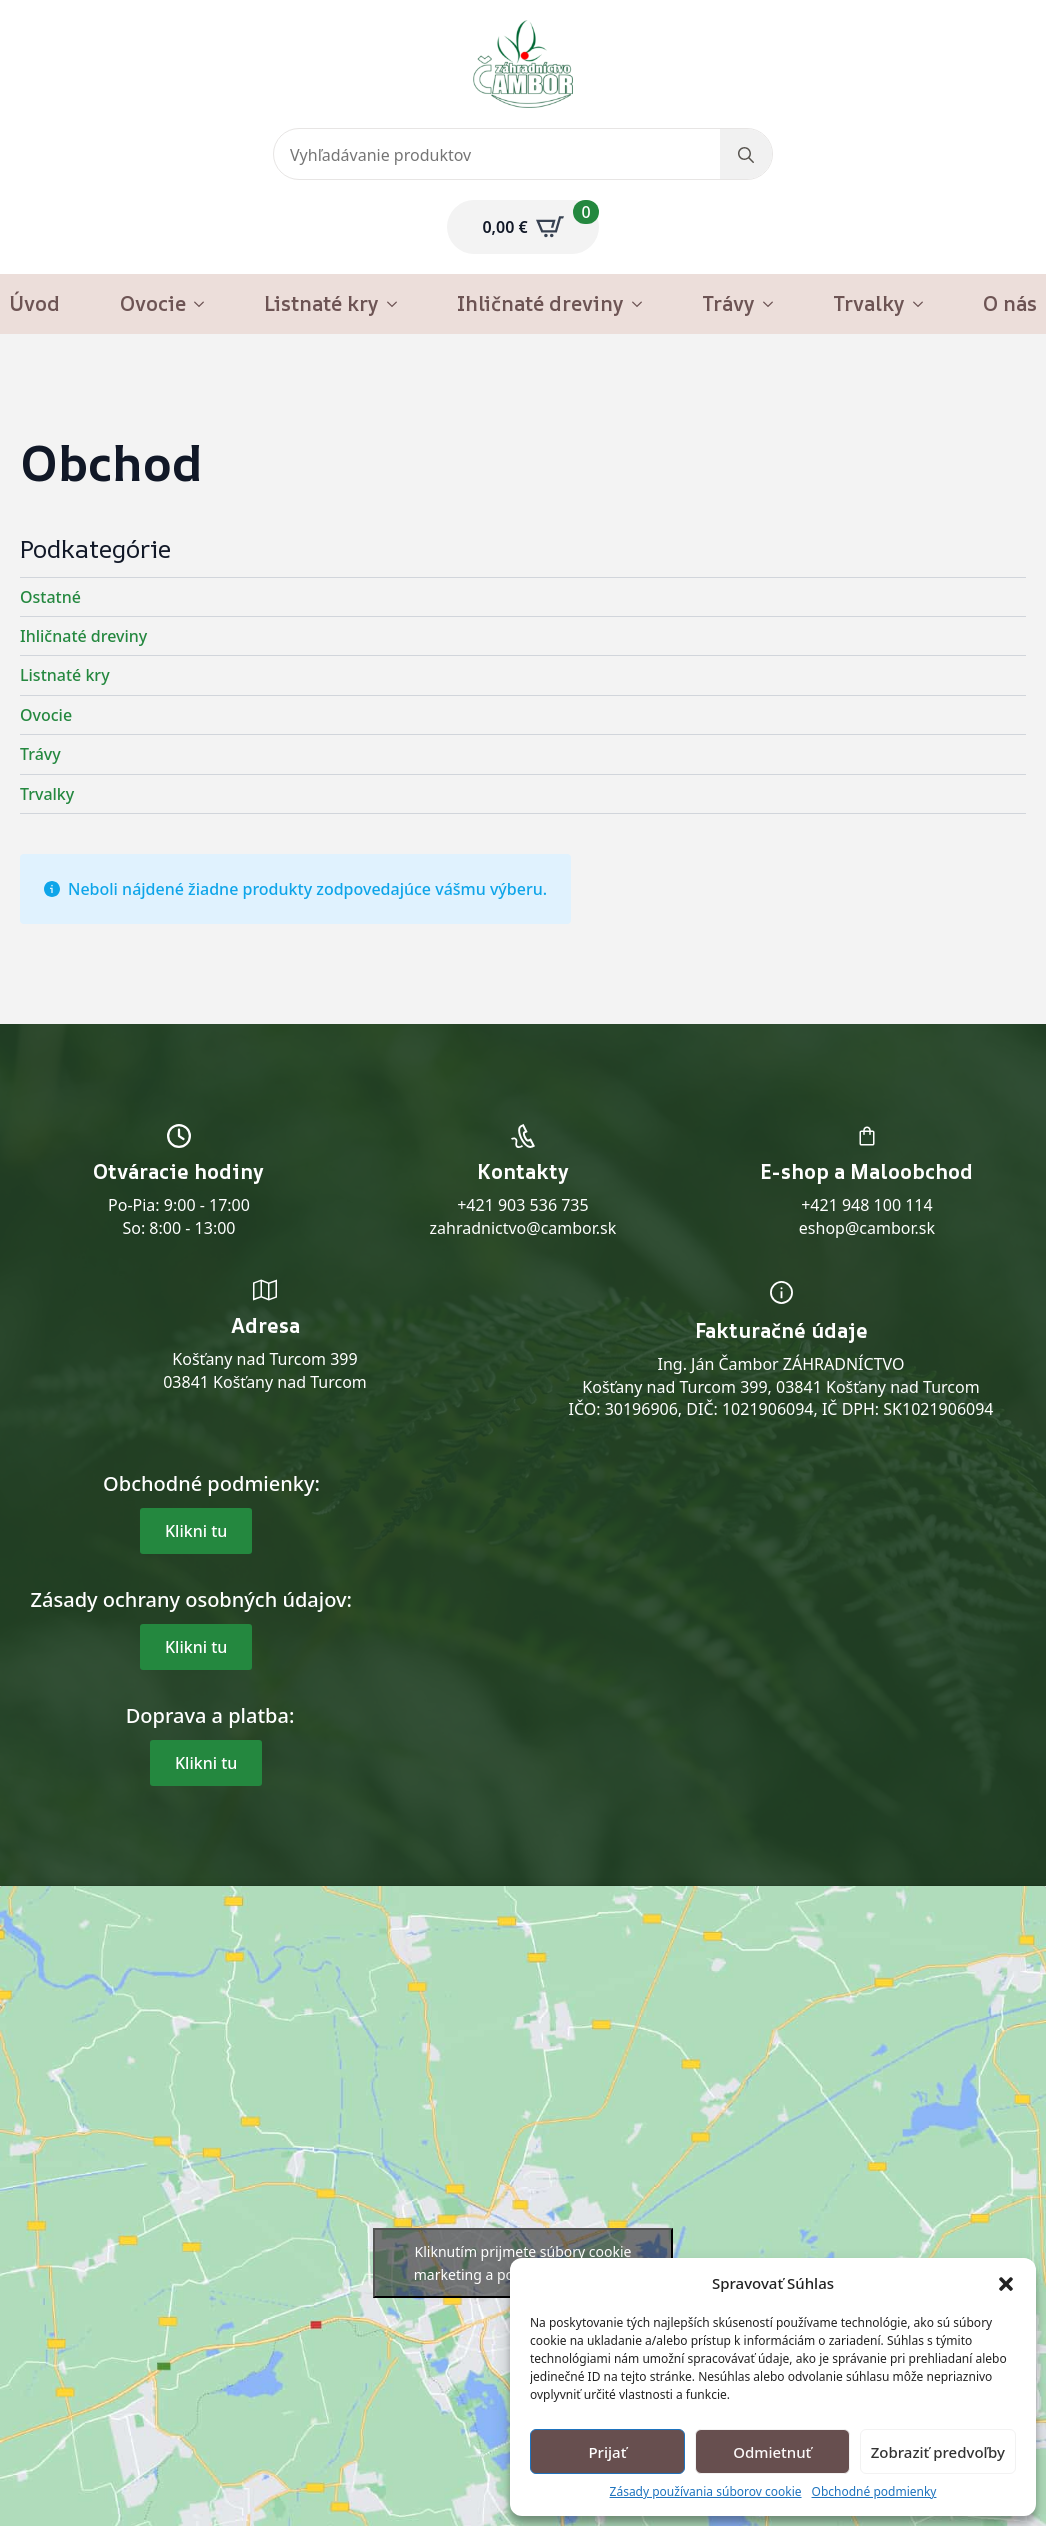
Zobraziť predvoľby (938, 2452)
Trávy (728, 303)
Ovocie (153, 303)
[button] (1006, 2284)
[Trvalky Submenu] (924, 304)
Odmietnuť (772, 2452)
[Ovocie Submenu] (205, 304)
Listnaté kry (321, 303)
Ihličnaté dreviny (540, 303)
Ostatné (50, 597)
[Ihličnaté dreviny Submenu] (643, 304)
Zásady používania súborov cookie (706, 2492)
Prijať (607, 2452)
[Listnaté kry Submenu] (398, 304)
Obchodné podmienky (874, 2492)
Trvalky (869, 303)
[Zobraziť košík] (522, 227)
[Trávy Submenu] (774, 304)
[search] (746, 155)
